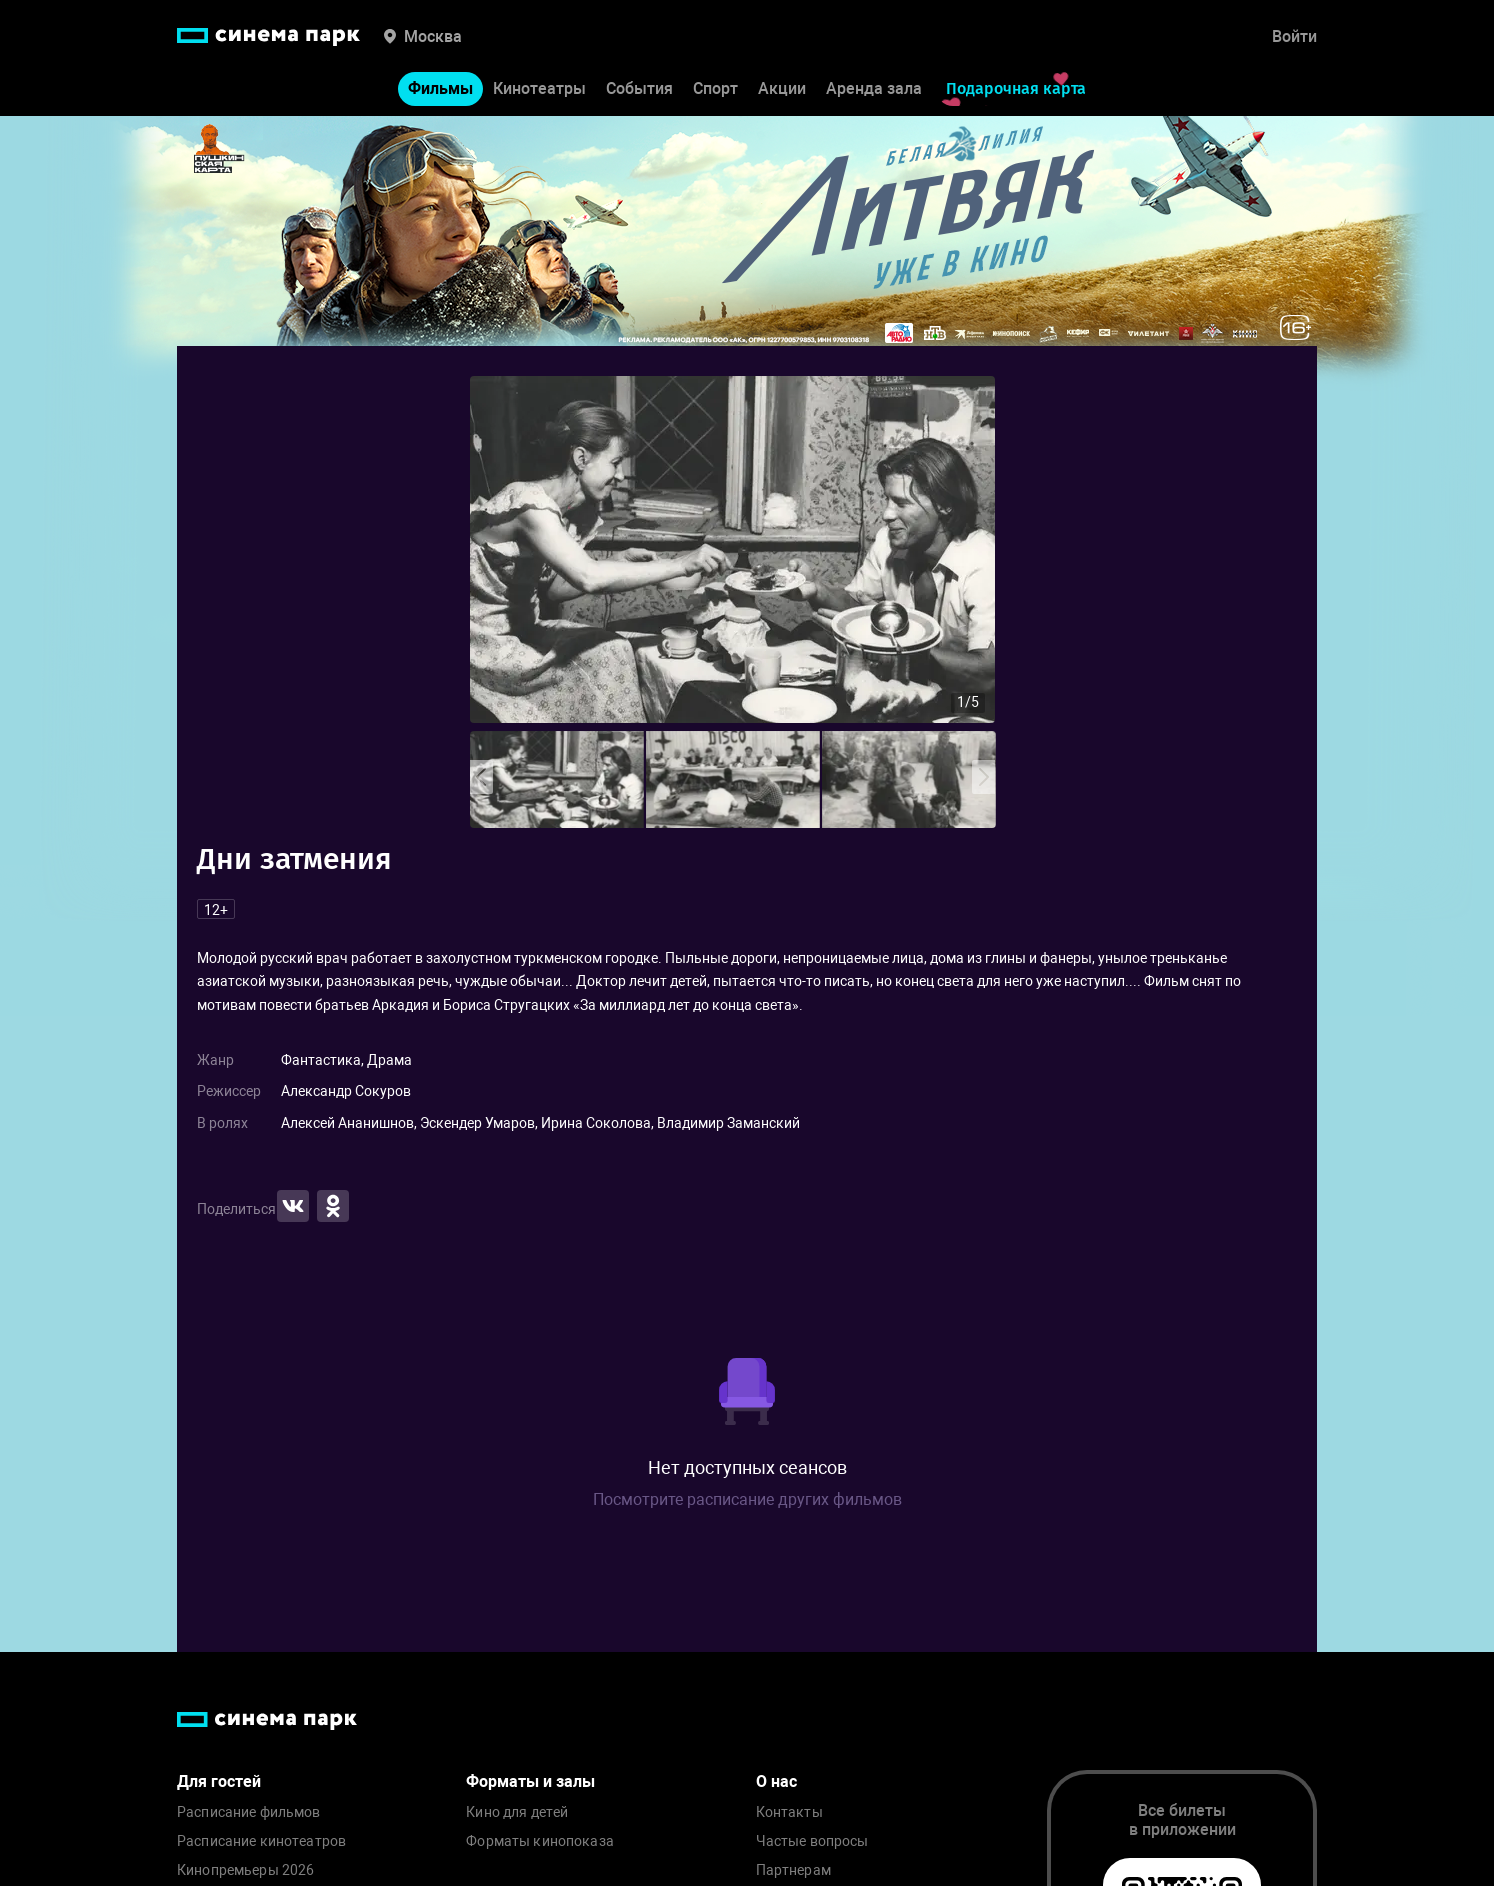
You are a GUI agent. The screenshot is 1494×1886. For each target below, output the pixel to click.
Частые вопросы (812, 1841)
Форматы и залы (530, 1781)
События (639, 88)
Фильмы (440, 88)
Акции (782, 88)
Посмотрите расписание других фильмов (747, 1499)
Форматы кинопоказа (540, 1841)
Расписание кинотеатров (261, 1841)
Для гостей (219, 1781)
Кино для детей (517, 1812)
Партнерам (793, 1870)
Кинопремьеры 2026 (245, 1870)
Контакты (789, 1812)
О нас (776, 1781)
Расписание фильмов (249, 1812)
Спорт (715, 88)
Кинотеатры (539, 88)
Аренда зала (874, 88)
